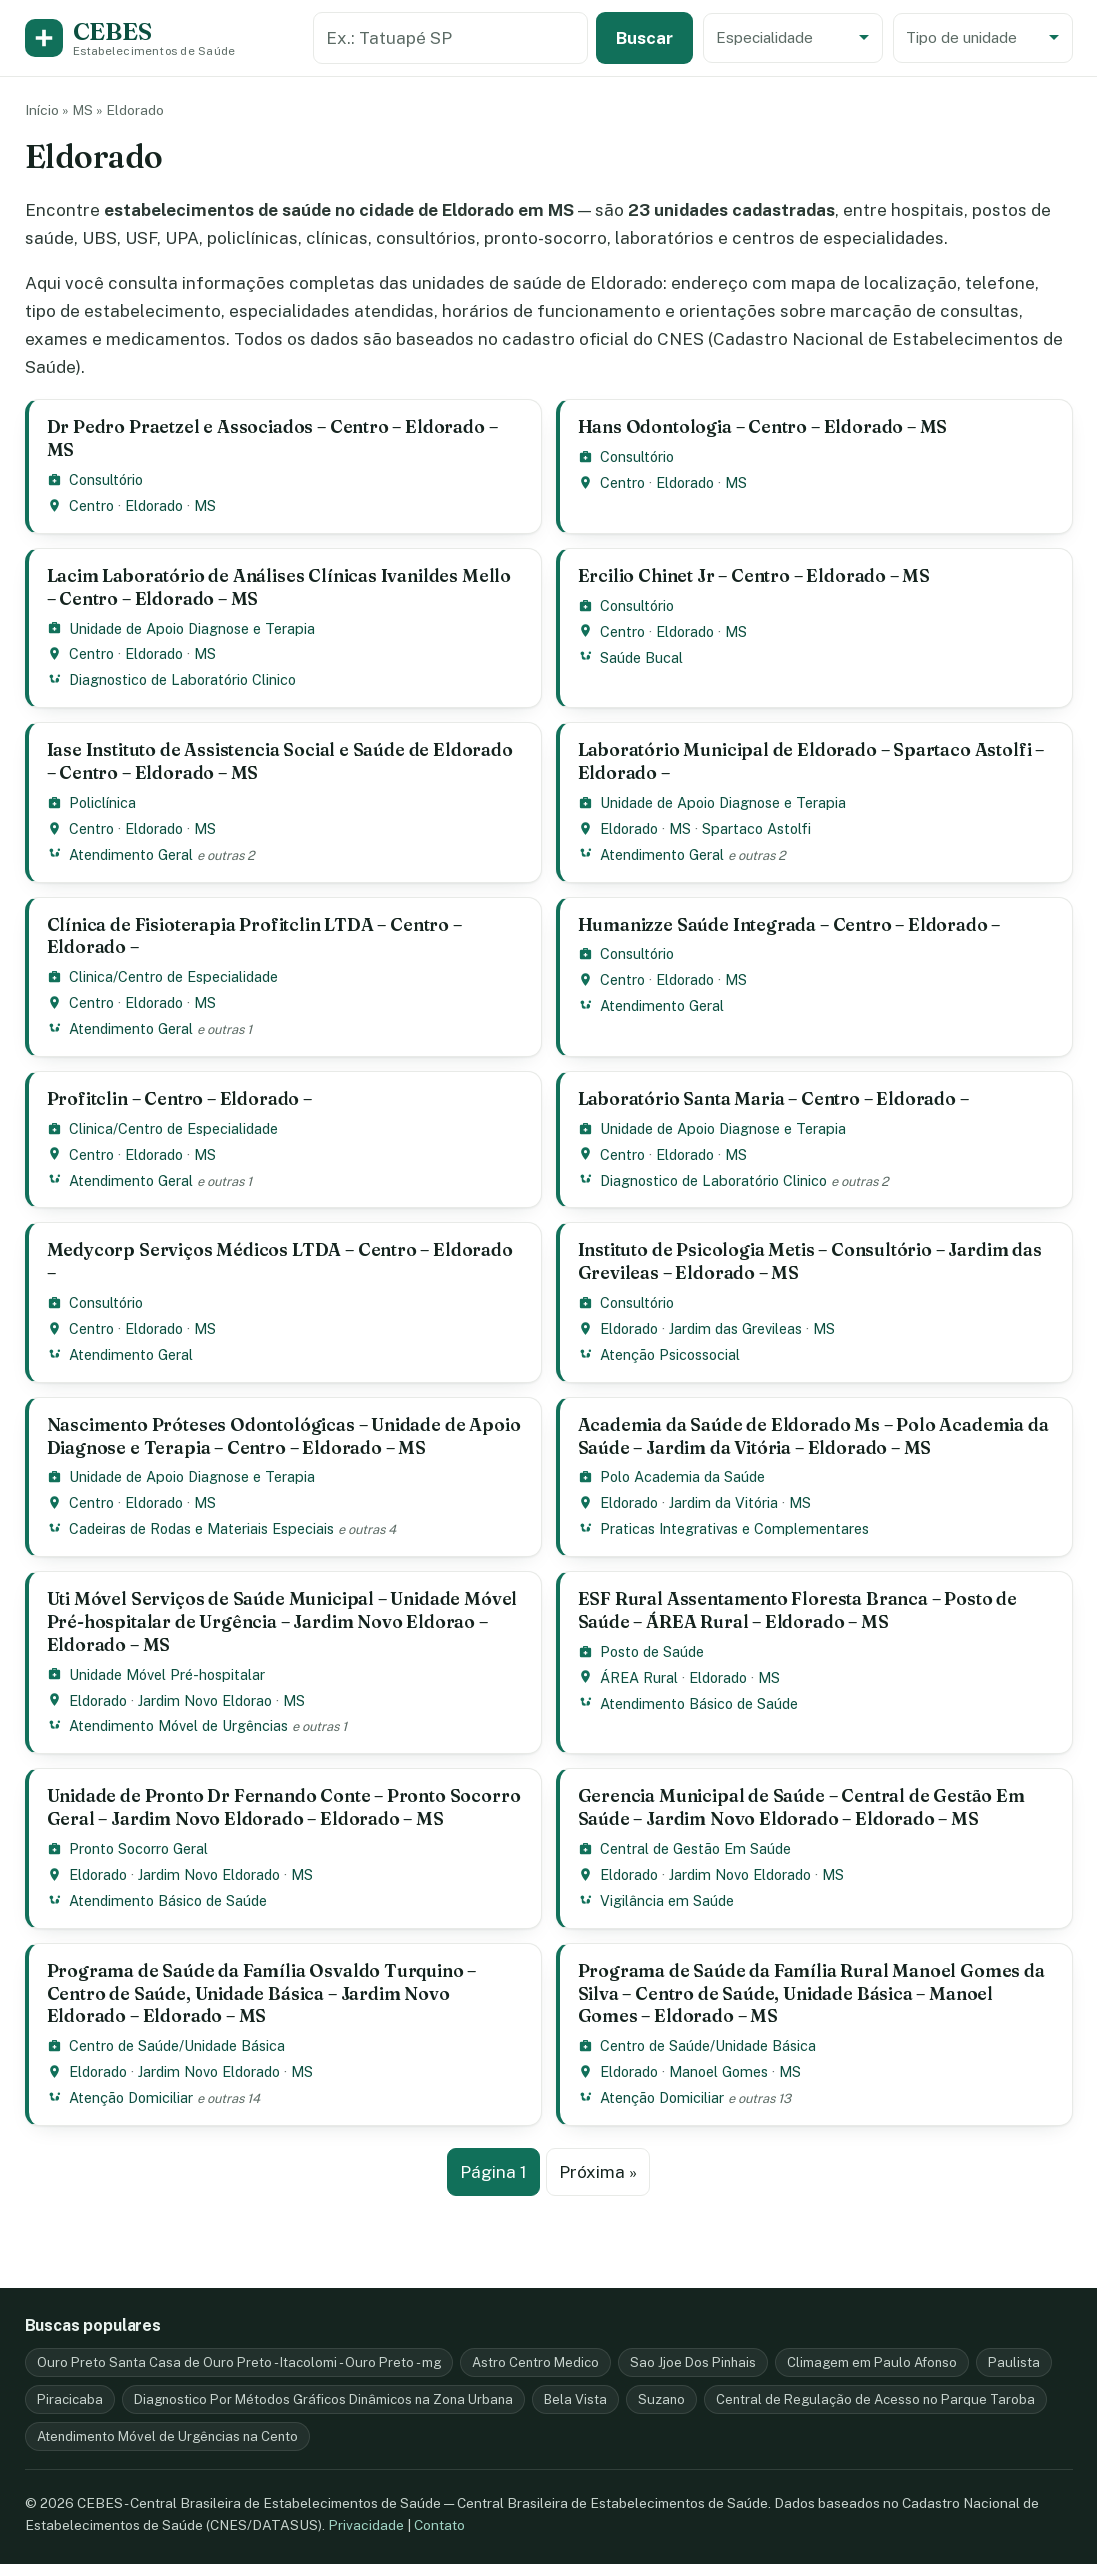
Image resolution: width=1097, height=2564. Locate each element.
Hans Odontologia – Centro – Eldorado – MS (763, 426)
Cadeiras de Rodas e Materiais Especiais (201, 1528)
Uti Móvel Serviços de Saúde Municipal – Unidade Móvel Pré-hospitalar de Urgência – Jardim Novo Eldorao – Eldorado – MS (282, 1621)
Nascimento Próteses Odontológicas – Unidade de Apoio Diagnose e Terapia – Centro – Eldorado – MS (284, 1436)
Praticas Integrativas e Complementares (734, 1528)
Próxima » (598, 2172)
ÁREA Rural (639, 1677)
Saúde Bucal (641, 657)
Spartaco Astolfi (756, 828)
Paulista (1014, 2362)
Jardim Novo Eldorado (209, 1874)
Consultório (106, 479)
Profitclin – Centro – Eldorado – (179, 1098)
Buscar (644, 38)
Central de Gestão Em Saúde (695, 1848)
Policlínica (102, 802)
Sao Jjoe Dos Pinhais (693, 2362)
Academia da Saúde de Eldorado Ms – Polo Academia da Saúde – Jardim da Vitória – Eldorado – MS (813, 1436)
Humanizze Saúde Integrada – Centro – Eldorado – (789, 924)
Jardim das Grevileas (735, 1328)
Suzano (661, 2399)
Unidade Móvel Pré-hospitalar (167, 1674)
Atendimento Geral (131, 854)
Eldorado (154, 505)
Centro (91, 505)
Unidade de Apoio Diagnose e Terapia (192, 628)
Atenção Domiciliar (131, 2097)
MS (82, 110)
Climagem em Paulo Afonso (872, 2362)
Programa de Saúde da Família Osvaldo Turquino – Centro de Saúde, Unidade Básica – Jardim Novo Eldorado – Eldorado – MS (262, 1993)
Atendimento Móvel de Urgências (178, 1725)
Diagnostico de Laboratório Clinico (182, 679)
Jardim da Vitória (723, 1502)
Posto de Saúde (652, 1651)
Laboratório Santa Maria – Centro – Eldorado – (773, 1098)
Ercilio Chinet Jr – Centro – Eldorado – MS (754, 575)
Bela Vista (575, 2399)
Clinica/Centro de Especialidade (173, 976)
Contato (439, 2525)
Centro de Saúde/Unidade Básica (177, 2045)
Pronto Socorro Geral (138, 1848)
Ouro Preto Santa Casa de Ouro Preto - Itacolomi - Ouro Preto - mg (239, 2362)
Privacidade (366, 2525)
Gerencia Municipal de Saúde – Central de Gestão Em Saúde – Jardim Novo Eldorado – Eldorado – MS (801, 1807)
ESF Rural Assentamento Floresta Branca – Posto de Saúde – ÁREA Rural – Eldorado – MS (797, 1610)
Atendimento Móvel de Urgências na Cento (167, 2436)
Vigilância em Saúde (667, 1900)
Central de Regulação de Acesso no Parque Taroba (875, 2399)
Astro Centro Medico (535, 2362)
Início (42, 110)
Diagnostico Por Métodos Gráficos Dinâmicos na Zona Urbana (323, 2399)
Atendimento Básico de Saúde (699, 1703)
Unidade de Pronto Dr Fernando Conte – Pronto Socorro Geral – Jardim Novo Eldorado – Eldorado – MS (284, 1807)
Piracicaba (70, 2399)
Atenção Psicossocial (670, 1354)
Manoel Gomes (718, 2071)
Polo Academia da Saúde (682, 1476)
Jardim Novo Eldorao (205, 1700)
